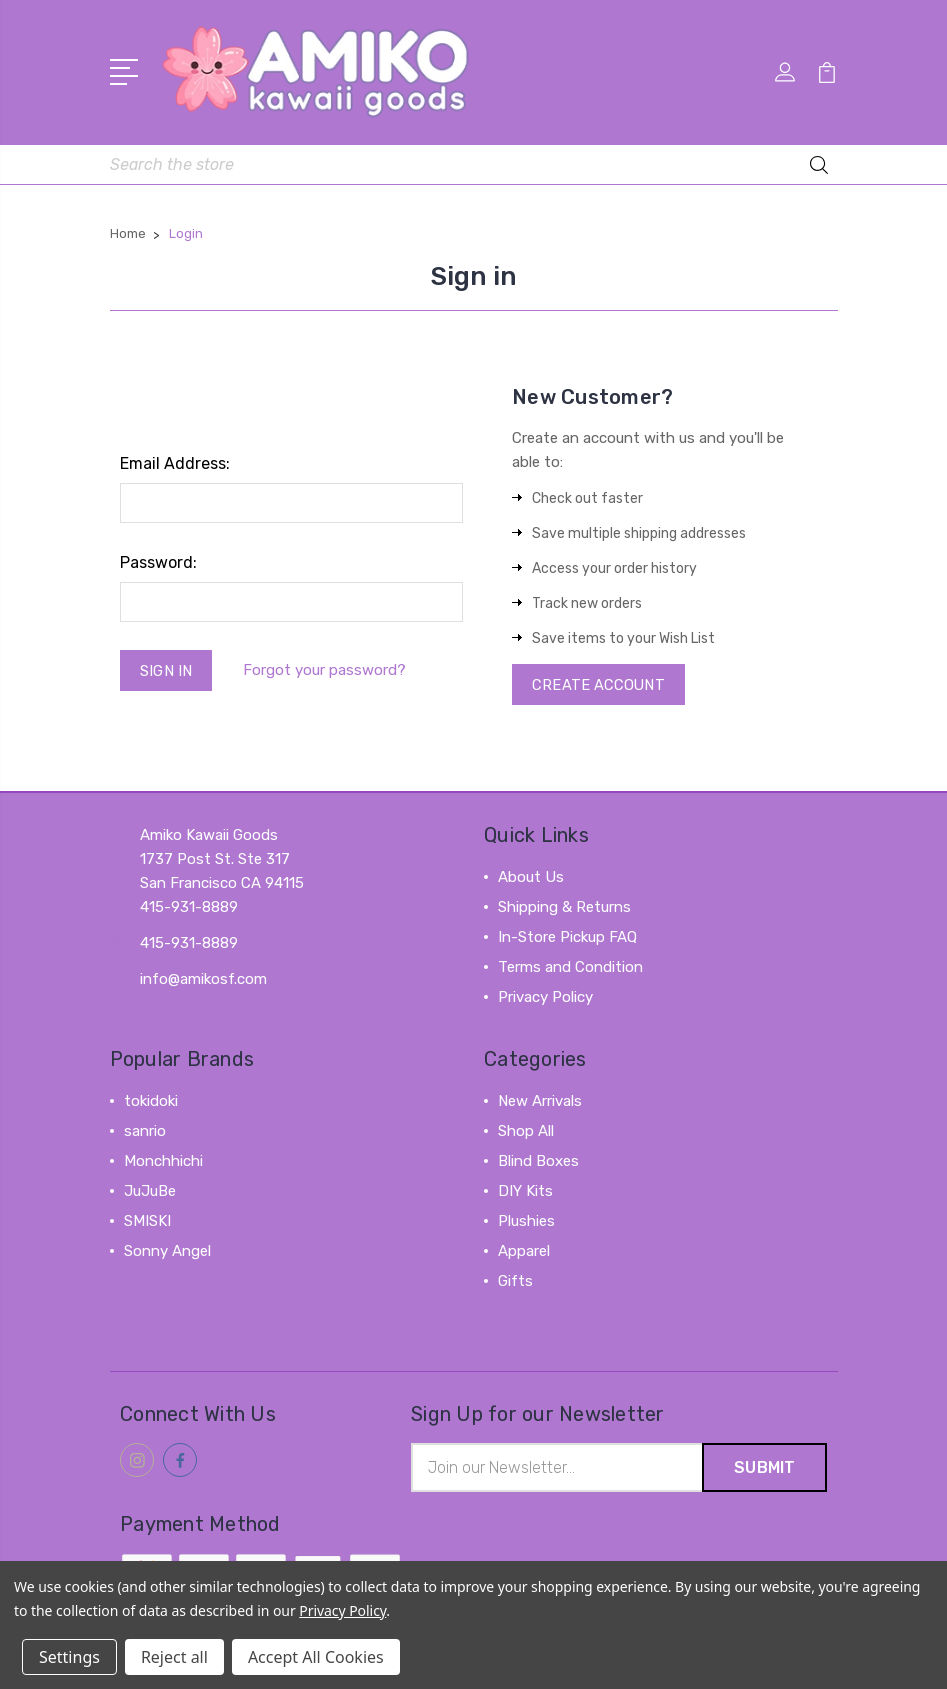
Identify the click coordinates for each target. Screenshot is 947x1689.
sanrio (145, 1132)
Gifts (515, 1282)
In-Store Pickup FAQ (567, 938)
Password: (158, 560)
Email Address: (175, 461)
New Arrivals (540, 1102)
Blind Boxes (538, 1162)
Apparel (524, 1252)
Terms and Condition (570, 968)
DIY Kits (525, 1192)
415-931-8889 (189, 944)
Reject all (174, 1657)
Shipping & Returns (564, 908)
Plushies (526, 1222)
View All (152, 1282)
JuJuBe (150, 1192)
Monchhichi (163, 1162)
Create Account (599, 684)
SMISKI (147, 1222)
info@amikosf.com (203, 980)
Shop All (526, 1132)
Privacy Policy (545, 998)
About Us (531, 878)
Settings (69, 1657)
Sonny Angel (167, 1252)
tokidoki (151, 1102)
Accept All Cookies (316, 1657)
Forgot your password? (326, 670)
